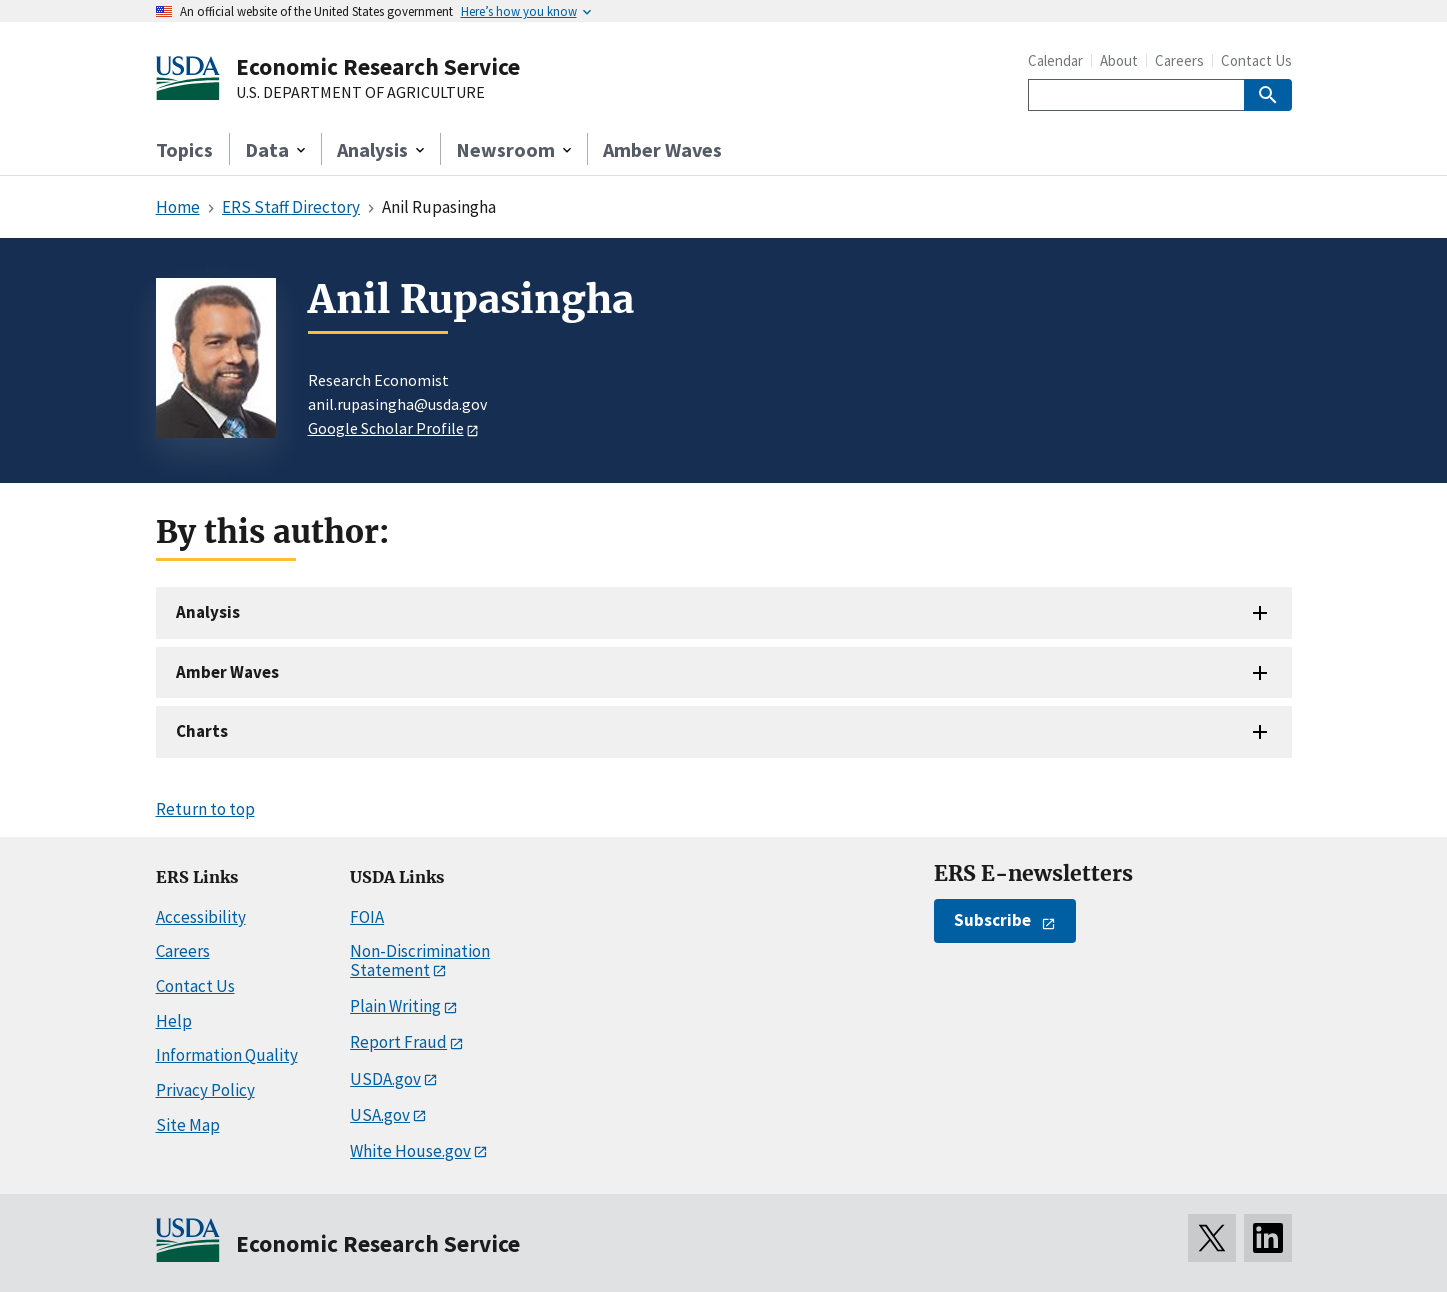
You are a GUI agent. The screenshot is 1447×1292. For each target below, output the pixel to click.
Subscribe (992, 920)
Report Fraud (398, 1042)
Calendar (1055, 60)
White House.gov (410, 1151)
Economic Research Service (378, 66)
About (1119, 60)
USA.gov (380, 1115)
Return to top (205, 809)
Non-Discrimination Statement (420, 960)
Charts (202, 731)
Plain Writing (395, 1006)
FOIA (367, 917)
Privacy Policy (205, 1090)
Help (174, 1021)
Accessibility (201, 917)
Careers (1179, 60)
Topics (184, 149)
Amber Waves (662, 149)
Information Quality (227, 1055)
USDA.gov (385, 1079)
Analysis (208, 612)
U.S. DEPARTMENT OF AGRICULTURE (360, 93)
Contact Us (1256, 60)
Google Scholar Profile (386, 428)
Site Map (188, 1125)
